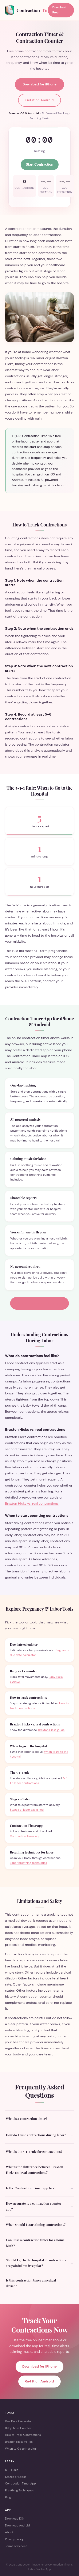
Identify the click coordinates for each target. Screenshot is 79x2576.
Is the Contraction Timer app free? (31, 2188)
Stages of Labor (15, 2477)
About (9, 2532)
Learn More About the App (39, 1303)
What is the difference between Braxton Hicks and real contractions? (34, 2170)
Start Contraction (39, 164)
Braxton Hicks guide (51, 1730)
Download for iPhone (39, 84)
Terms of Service (16, 2546)
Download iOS (14, 2518)
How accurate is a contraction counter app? (33, 2206)
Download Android (17, 2525)
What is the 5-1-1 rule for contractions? (34, 2151)
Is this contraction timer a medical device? (31, 2283)
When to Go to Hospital (20, 2448)
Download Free (59, 10)
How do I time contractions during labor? (36, 2135)
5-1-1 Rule (11, 2470)
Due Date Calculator (18, 2421)
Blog (8, 2497)
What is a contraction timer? (26, 2119)
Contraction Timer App (20, 2483)
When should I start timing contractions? (36, 2225)
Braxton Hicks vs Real (19, 2442)
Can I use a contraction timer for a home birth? (35, 2243)
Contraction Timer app (25, 1836)
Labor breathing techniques (28, 1863)
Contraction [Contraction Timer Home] (26, 10)
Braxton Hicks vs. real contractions (32, 1503)
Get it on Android (39, 100)
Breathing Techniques (19, 2490)
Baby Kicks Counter (18, 2428)
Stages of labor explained (27, 1810)
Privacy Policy (14, 2539)
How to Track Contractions (23, 2435)
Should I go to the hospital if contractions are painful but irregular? (36, 2263)
